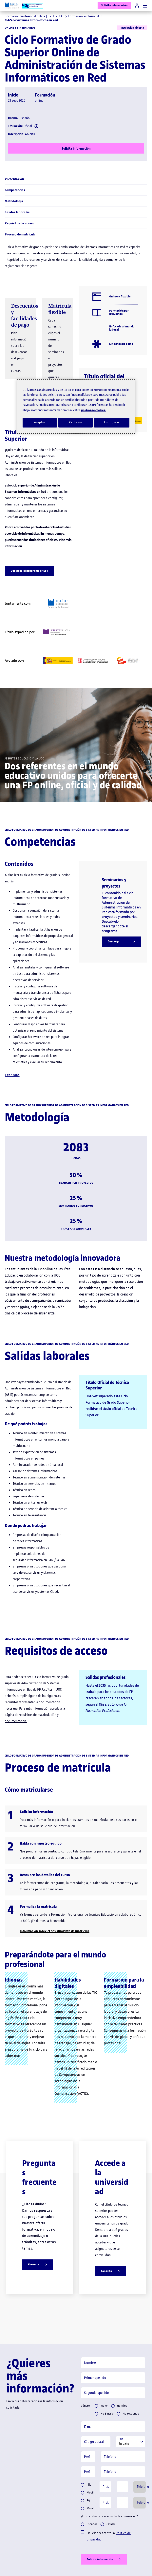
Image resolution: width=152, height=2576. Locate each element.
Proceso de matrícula (20, 86)
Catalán (111, 2504)
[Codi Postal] (96, 2422)
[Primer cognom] (113, 2358)
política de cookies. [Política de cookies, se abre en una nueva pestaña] (93, 410)
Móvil (90, 2472)
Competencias (15, 42)
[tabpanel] (113, 2440)
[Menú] (145, 6)
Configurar (112, 423)
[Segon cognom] (113, 2373)
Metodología (14, 53)
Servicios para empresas (92, 2566)
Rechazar (75, 423)
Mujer (104, 2386)
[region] (76, 406)
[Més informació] (111, 131)
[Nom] (113, 2343)
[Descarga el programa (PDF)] (29, 551)
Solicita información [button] (104, 2539)
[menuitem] (76, 31)
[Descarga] (121, 921)
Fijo (89, 2464)
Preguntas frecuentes (15, 2566)
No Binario (107, 2393)
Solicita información (114, 5)
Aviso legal (32, 2566)
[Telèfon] (123, 2437)
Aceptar (39, 423)
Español (92, 2504)
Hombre (122, 2386)
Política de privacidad (48, 2566)
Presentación (14, 31)
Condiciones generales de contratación (70, 2566)
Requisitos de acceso (19, 75)
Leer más (12, 1055)
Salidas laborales (17, 64)
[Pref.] (88, 2437)
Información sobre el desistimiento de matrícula (54, 1911)
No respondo (131, 2393)
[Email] (113, 2407)
